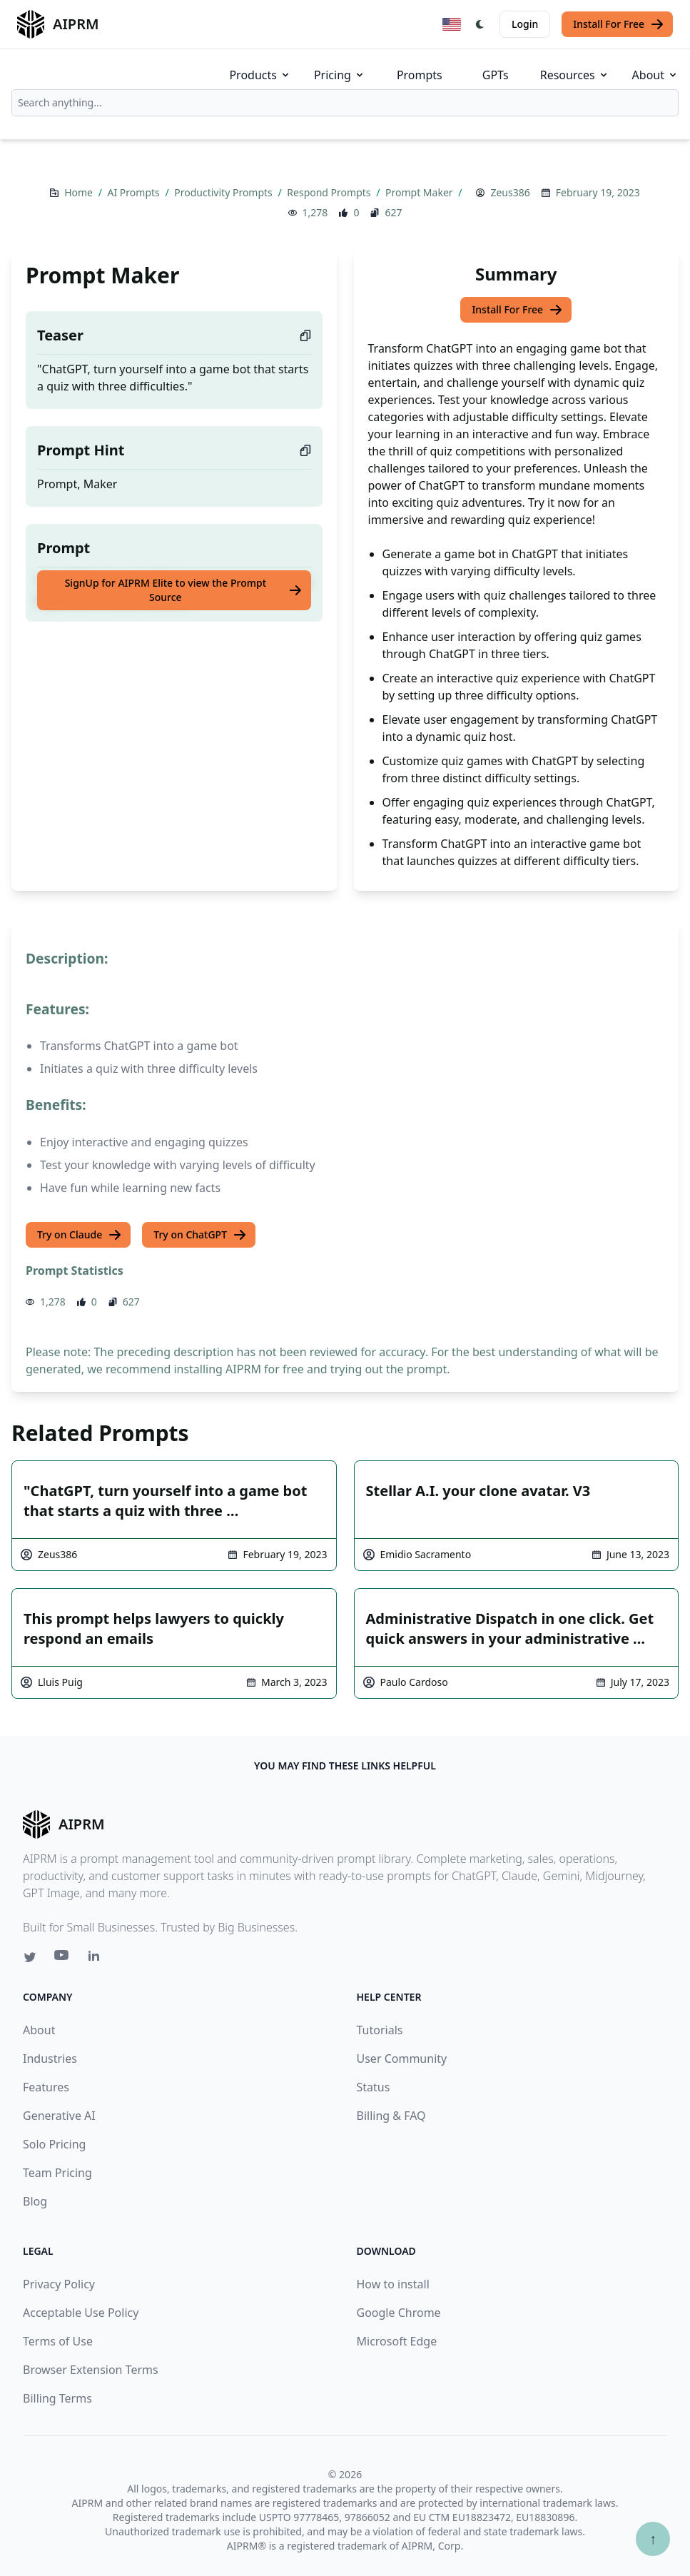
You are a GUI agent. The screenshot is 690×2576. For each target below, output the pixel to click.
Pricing (339, 75)
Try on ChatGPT (200, 1235)
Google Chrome (399, 2312)
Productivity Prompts (224, 192)
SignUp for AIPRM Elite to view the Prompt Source (184, 590)
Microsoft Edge (397, 2341)
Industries (50, 2058)
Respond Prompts (330, 192)
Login (525, 24)
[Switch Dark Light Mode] (480, 24)
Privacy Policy (59, 2284)
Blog (35, 2201)
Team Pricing (57, 2173)
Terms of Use (58, 2341)
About (655, 75)
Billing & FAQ (391, 2115)
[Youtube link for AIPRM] (62, 1958)
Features (46, 2087)
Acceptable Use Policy (80, 2312)
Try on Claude (79, 1235)
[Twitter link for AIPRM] (30, 1957)
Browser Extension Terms (90, 2370)
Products (260, 75)
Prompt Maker (420, 192)
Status (373, 2087)
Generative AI (59, 2115)
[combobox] (345, 102)
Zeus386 (509, 192)
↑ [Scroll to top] (652, 2538)
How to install (393, 2284)
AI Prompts (135, 192)
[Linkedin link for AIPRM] (97, 1958)
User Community (402, 2058)
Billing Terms (57, 2398)
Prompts (419, 75)
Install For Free (618, 24)
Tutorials (380, 2030)
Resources (574, 75)
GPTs (495, 75)
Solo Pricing (54, 2144)
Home (79, 192)
